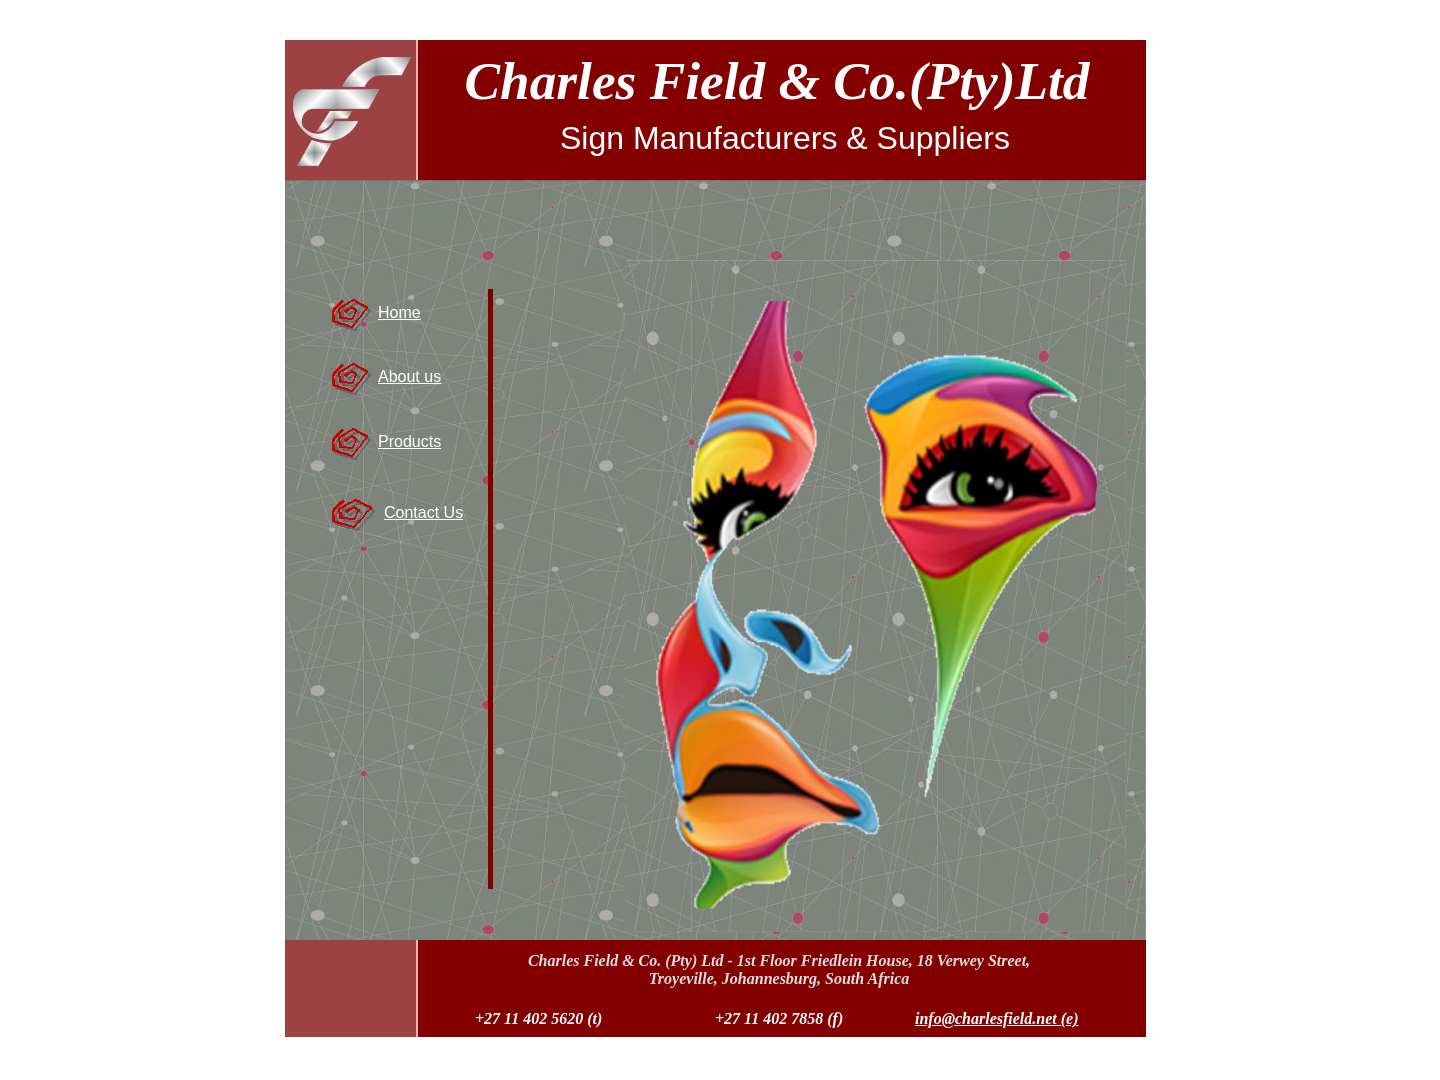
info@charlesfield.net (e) (997, 1018)
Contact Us (423, 512)
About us (409, 376)
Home (399, 312)
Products (409, 441)
